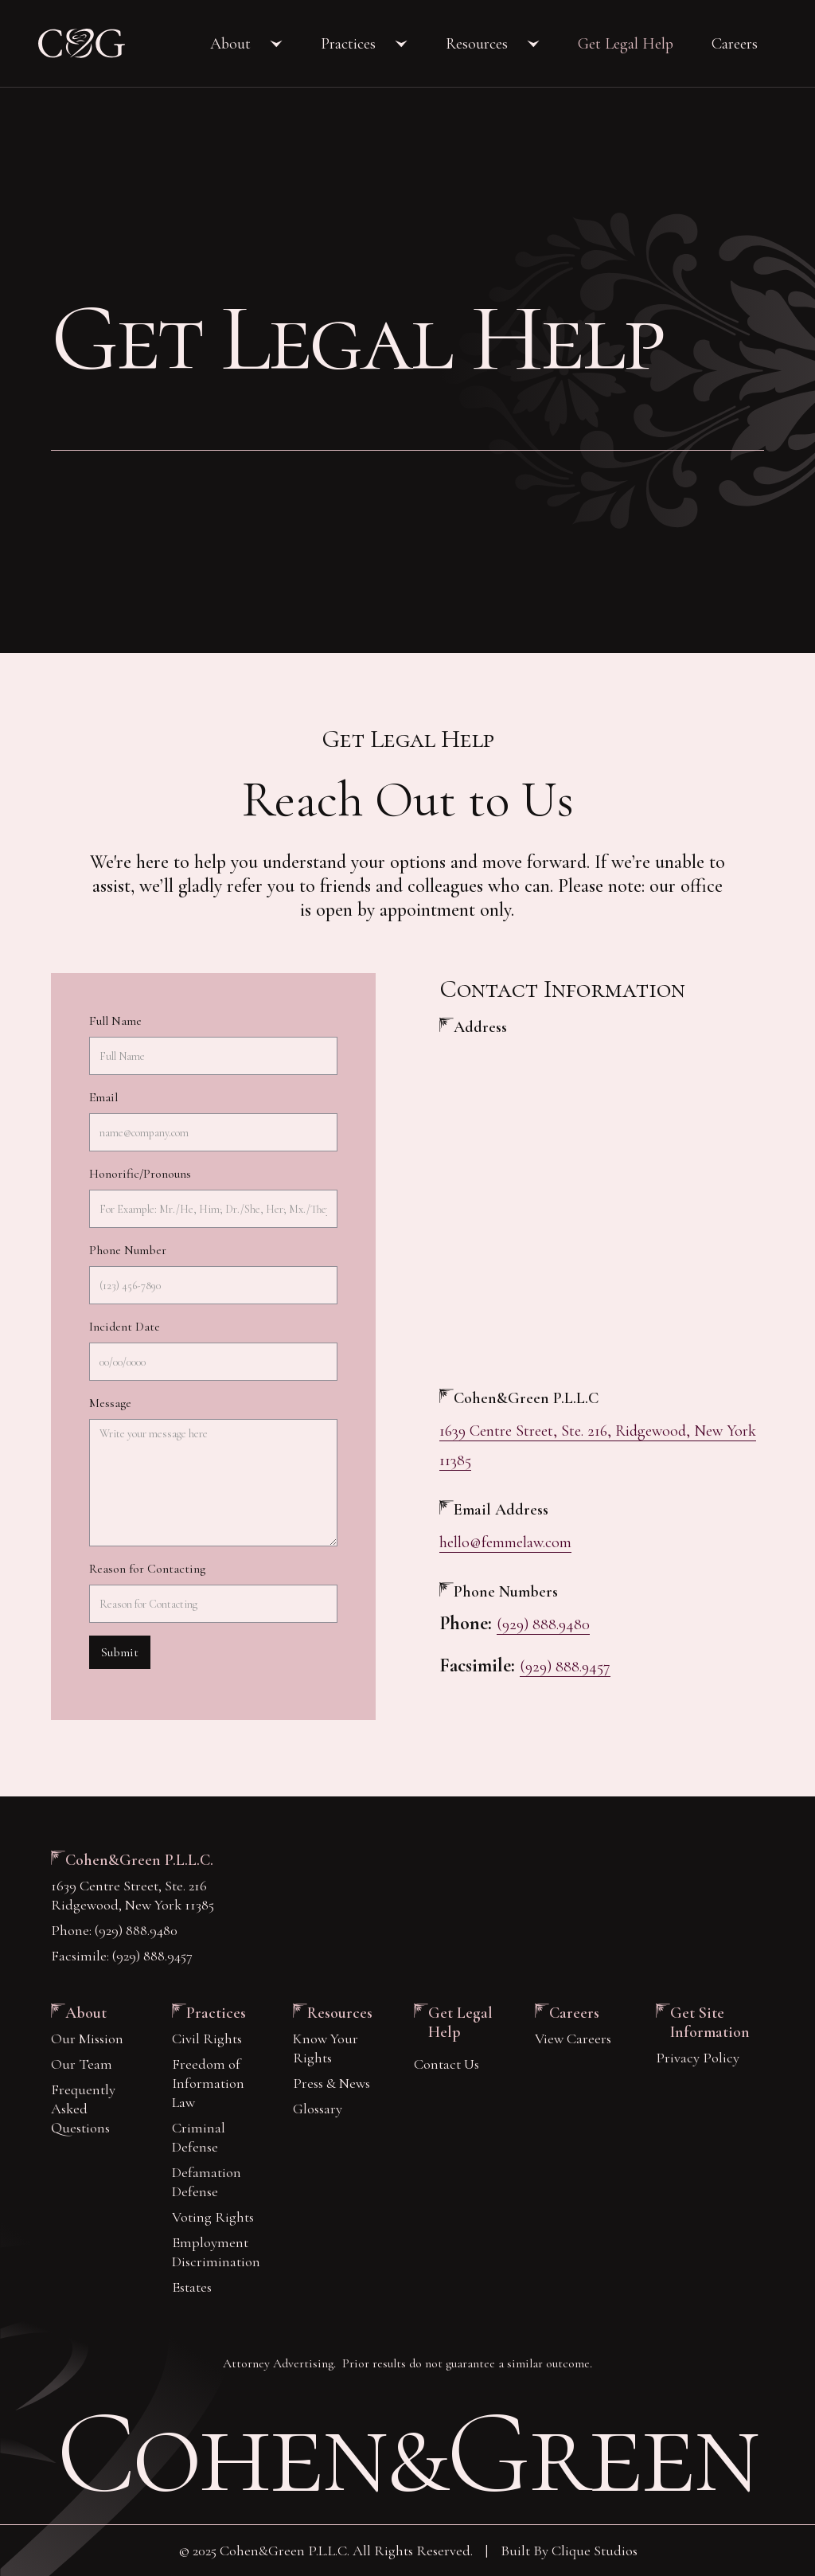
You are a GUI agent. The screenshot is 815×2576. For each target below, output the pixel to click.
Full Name (115, 1021)
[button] (246, 44)
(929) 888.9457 (565, 1666)
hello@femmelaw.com (505, 1542)
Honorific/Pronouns (140, 1174)
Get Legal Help (625, 43)
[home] (81, 43)
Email (103, 1097)
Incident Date (124, 1327)
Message (110, 1403)
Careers (735, 43)
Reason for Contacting (147, 1569)
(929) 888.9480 (543, 1624)
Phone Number (127, 1250)
